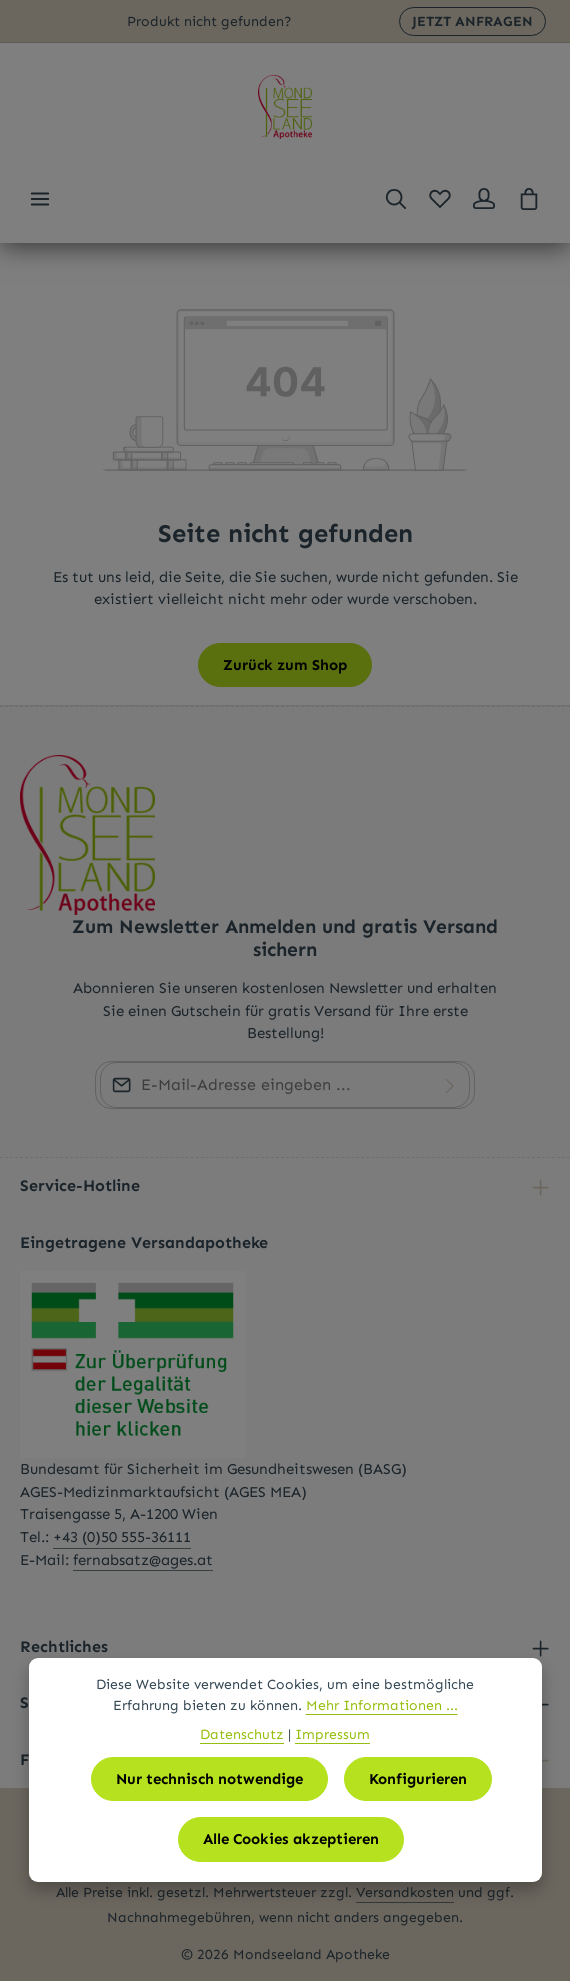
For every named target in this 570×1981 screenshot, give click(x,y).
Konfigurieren (418, 1779)
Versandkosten (405, 1892)
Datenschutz (242, 1734)
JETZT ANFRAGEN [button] (472, 21)
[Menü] (40, 199)
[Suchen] (396, 199)
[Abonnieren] (450, 1085)
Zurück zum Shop (285, 665)
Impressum (332, 1734)
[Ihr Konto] (484, 199)
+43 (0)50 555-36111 (122, 1537)
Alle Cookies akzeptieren (291, 1839)
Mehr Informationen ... (382, 1705)
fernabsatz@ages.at (143, 1560)
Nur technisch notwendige (209, 1779)
